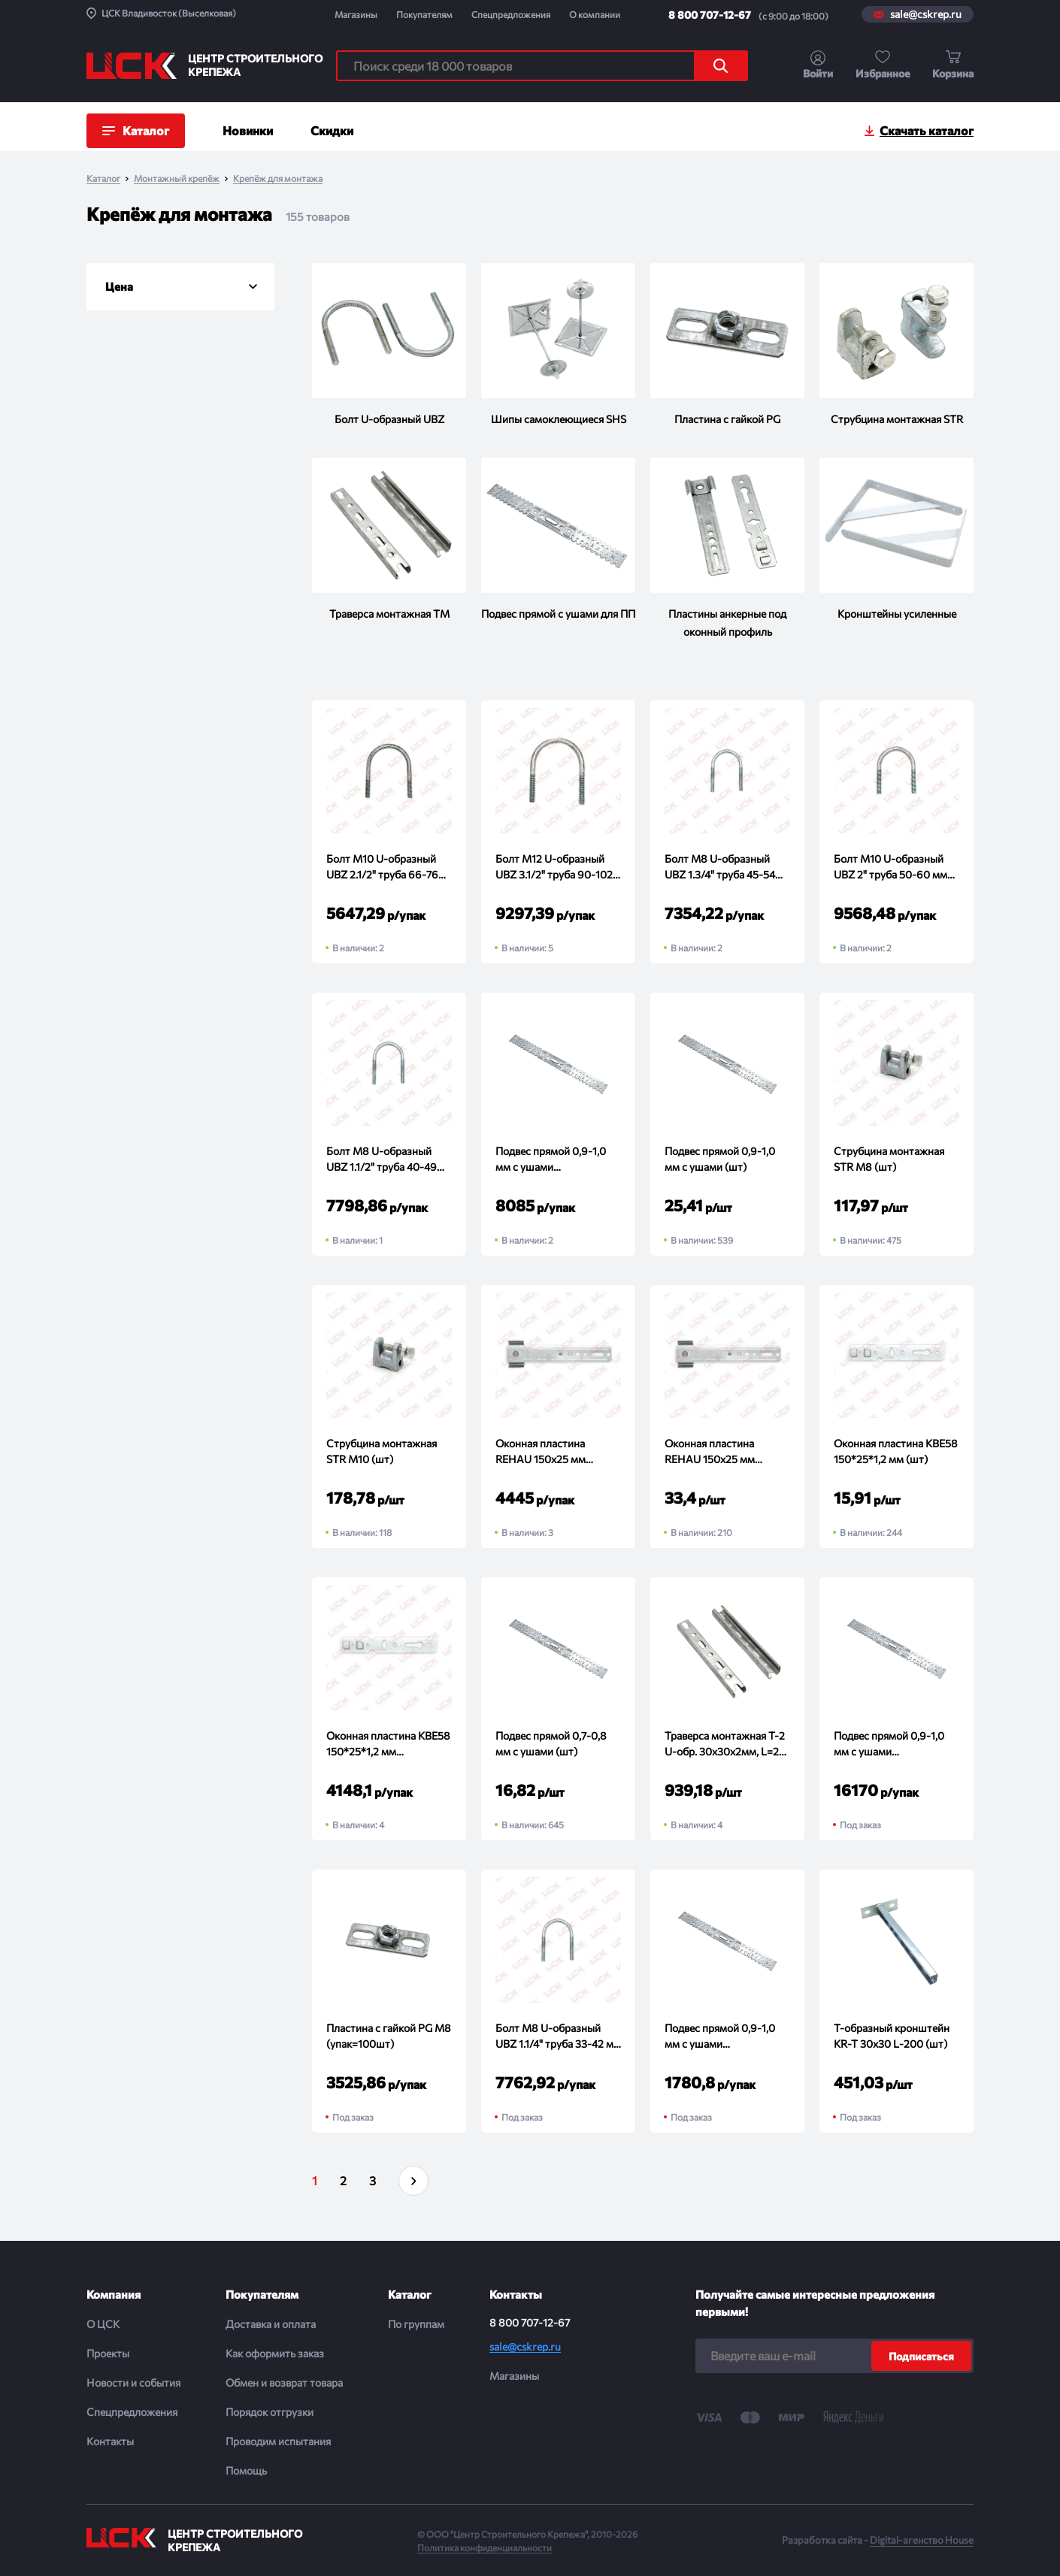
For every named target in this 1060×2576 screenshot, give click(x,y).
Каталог (103, 178)
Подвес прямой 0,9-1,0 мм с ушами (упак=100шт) (720, 2036)
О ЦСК (103, 2323)
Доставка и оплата (271, 2323)
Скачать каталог (927, 130)
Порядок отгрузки (269, 2411)
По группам (416, 2323)
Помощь (246, 2470)
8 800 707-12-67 (709, 14)
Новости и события (133, 2382)
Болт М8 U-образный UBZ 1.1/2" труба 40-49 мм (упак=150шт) (381, 1159)
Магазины (356, 14)
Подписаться (921, 2356)
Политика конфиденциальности (484, 2547)
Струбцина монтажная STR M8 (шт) (889, 1158)
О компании (594, 14)
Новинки (248, 130)
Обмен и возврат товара (284, 2382)
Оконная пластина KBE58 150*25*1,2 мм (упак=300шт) (388, 1744)
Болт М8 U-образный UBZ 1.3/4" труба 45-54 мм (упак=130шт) (720, 867)
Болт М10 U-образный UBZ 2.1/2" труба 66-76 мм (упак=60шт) (382, 867)
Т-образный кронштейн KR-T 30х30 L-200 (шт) (891, 2035)
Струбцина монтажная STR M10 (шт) (381, 1451)
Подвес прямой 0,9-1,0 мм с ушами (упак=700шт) (889, 1744)
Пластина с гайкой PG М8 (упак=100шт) (388, 2035)
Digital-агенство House (922, 2540)
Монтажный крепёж (177, 178)
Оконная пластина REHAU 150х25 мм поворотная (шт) (710, 1452)
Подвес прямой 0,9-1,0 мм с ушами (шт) (720, 1158)
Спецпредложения (510, 14)
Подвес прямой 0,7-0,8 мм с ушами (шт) (551, 1743)
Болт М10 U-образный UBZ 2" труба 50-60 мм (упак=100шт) (890, 867)
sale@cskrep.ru (926, 14)
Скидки (331, 130)
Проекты (107, 2353)
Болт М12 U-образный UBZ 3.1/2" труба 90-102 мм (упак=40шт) (554, 867)
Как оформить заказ (275, 2353)
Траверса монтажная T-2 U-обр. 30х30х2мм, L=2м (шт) (725, 1744)
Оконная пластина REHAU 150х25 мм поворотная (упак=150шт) (540, 1452)
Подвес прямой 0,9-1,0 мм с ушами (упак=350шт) (550, 1159)
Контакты (110, 2441)
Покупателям (424, 14)
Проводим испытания (278, 2441)
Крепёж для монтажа (278, 178)
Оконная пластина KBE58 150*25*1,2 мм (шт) (896, 1451)
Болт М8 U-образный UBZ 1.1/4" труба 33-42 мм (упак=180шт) (558, 2036)
